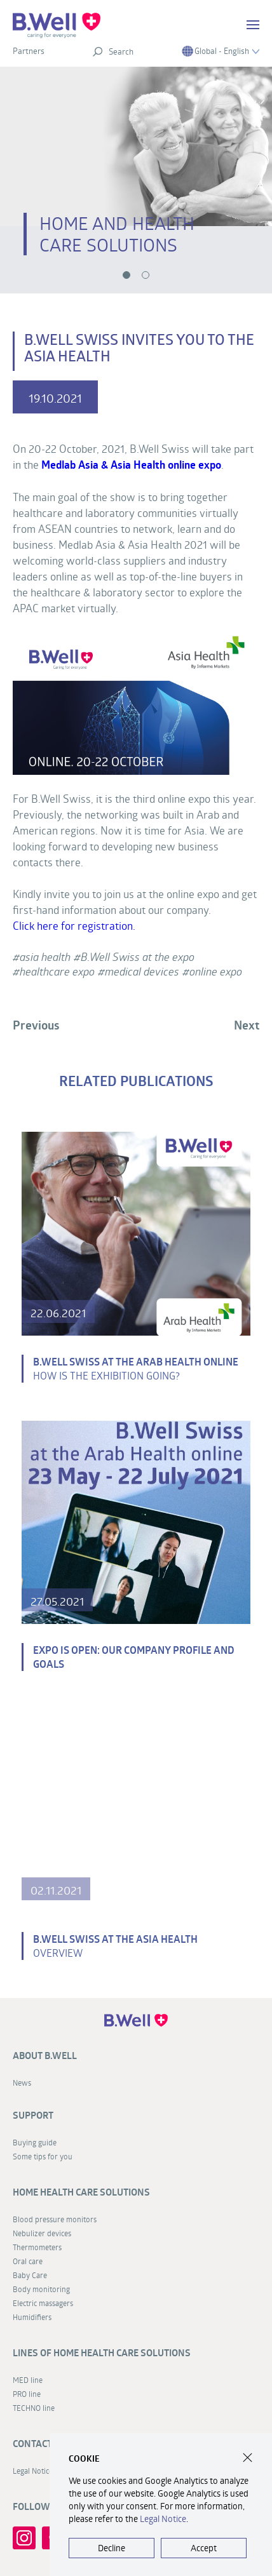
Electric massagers (43, 2303)
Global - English (220, 51)
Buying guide (35, 2142)
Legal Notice (163, 2518)
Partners (28, 51)
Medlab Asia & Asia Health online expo (131, 465)
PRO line (27, 2394)
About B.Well (45, 2055)
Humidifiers (32, 2317)
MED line (28, 2380)
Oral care (28, 2261)
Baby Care (30, 2275)
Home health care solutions (81, 2192)
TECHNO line (34, 2408)
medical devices (142, 971)
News (22, 2082)
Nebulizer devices (42, 2233)
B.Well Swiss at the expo (137, 956)
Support (33, 2115)
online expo (215, 971)
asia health (45, 956)
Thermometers (37, 2247)
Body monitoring (41, 2289)
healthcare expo (57, 971)
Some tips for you (42, 2156)
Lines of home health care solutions (102, 2352)
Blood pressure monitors (55, 2219)
